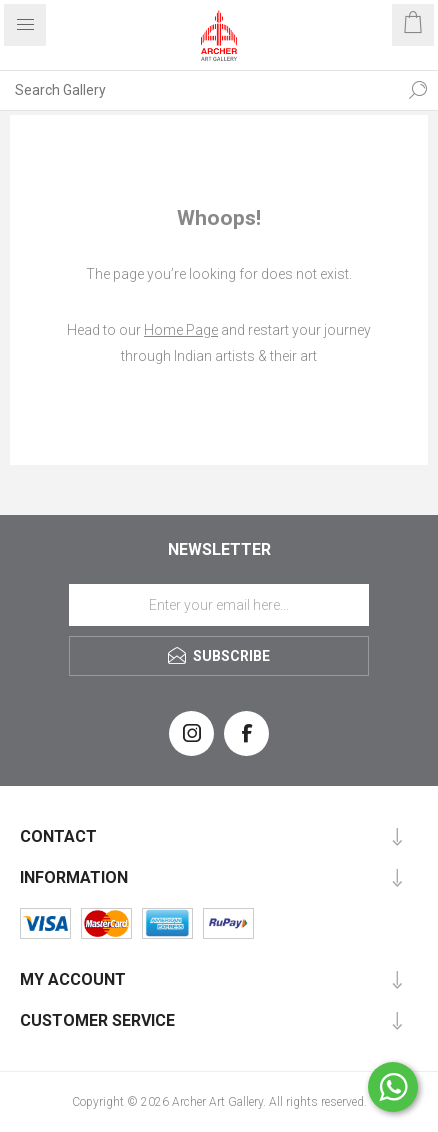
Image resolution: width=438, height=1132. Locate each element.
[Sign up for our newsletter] (219, 605)
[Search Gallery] (199, 90)
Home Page (181, 330)
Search (418, 90)
